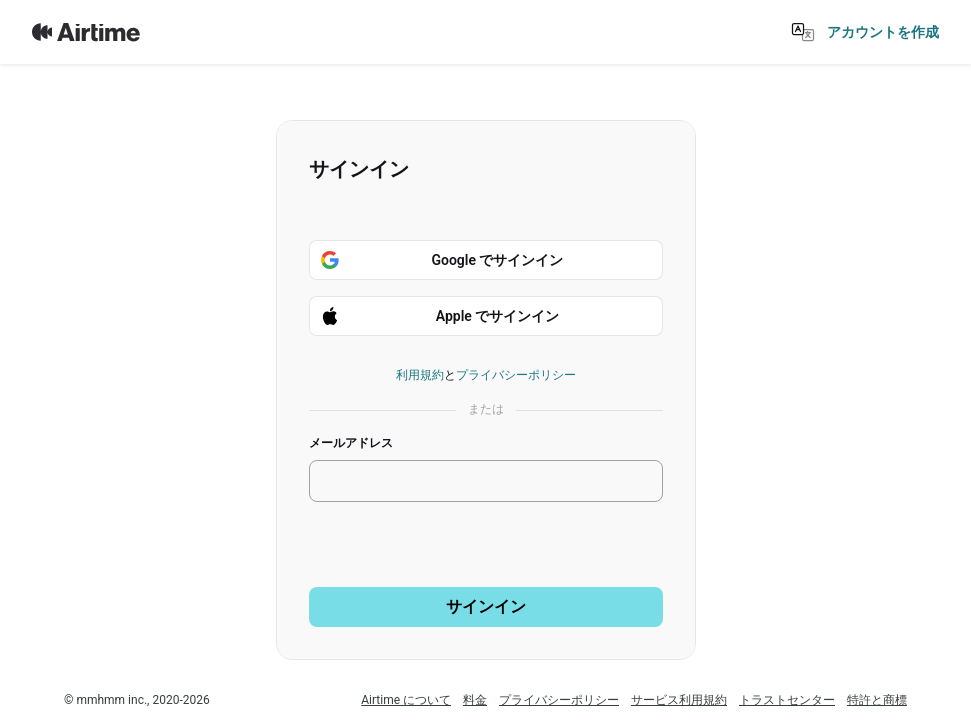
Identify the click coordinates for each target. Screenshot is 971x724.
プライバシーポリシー (516, 375)
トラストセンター (787, 700)
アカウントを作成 (883, 32)
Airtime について (406, 700)
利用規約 (420, 375)
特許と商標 (877, 700)
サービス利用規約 (679, 700)
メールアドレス (351, 443)
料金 (475, 700)
